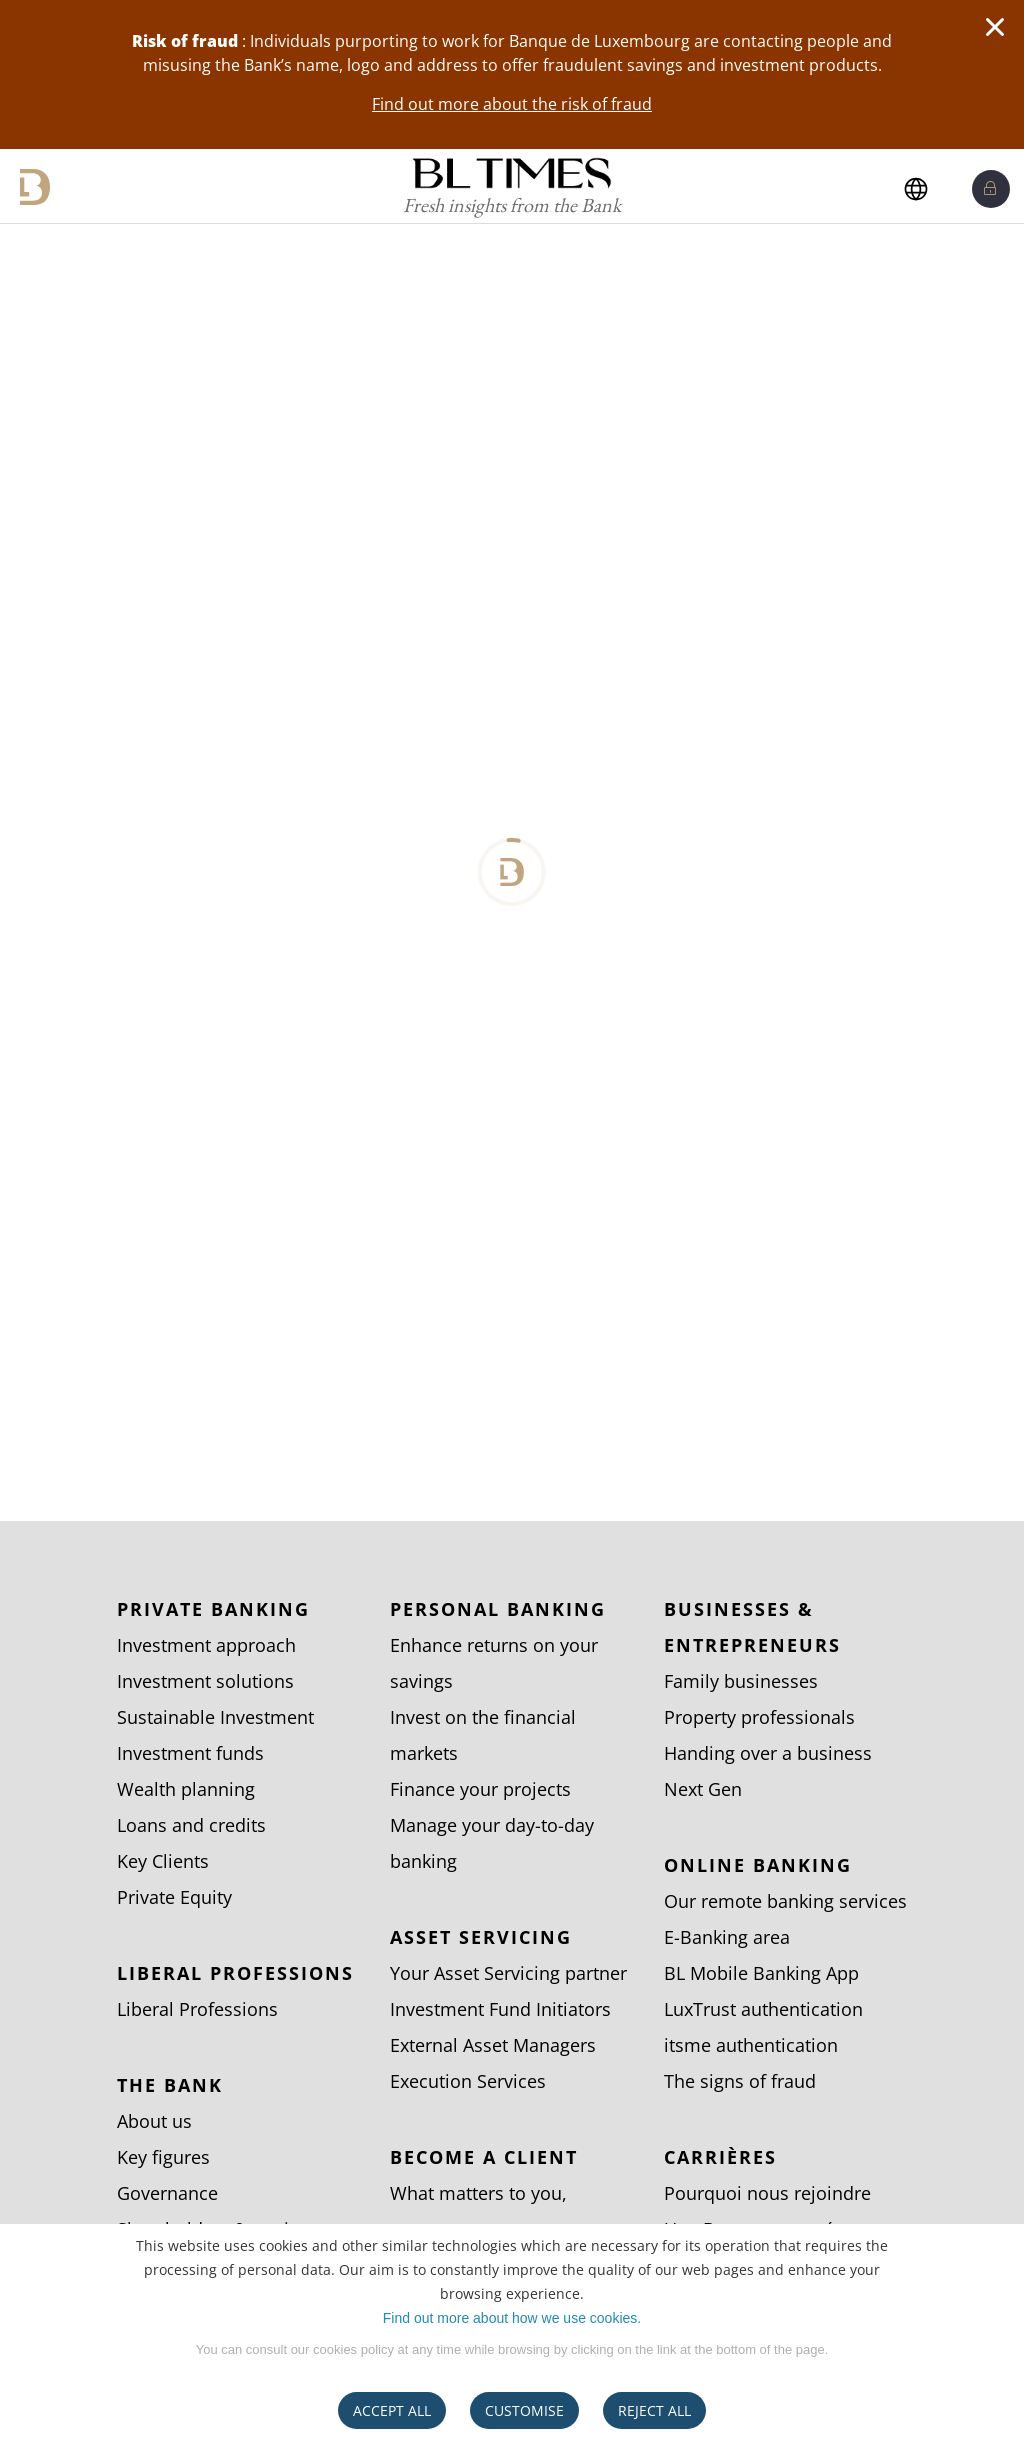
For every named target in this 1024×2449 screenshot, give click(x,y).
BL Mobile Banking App (761, 1973)
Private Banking (213, 1609)
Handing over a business (768, 1753)
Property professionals (759, 1717)
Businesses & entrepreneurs (752, 1627)
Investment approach (206, 1645)
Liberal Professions (235, 1973)
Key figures (163, 2157)
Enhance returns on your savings (494, 1663)
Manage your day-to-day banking (492, 1843)
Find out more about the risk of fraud (512, 104)
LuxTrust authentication (763, 2009)
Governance (167, 2193)
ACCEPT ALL (392, 2410)
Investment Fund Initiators (500, 2009)
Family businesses (741, 1681)
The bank (170, 2085)
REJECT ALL (654, 2410)
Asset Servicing (481, 1937)
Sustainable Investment (215, 1717)
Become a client (484, 2157)
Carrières (720, 2157)
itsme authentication (751, 2045)
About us (154, 2121)
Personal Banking (498, 1609)
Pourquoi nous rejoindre (767, 2193)
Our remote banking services (785, 1901)
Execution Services (468, 2081)
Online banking (758, 1865)
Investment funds (190, 1753)
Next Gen (703, 1789)
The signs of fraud (740, 2081)
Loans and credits (191, 1825)
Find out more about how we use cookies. (512, 2318)
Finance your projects (480, 1789)
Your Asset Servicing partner (508, 1973)
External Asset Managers (493, 2045)
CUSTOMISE (524, 2410)
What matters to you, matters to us (478, 2211)
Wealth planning (186, 1789)
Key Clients (163, 1861)
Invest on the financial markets (483, 1735)
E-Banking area (727, 1937)
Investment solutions (205, 1681)
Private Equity (174, 1897)
